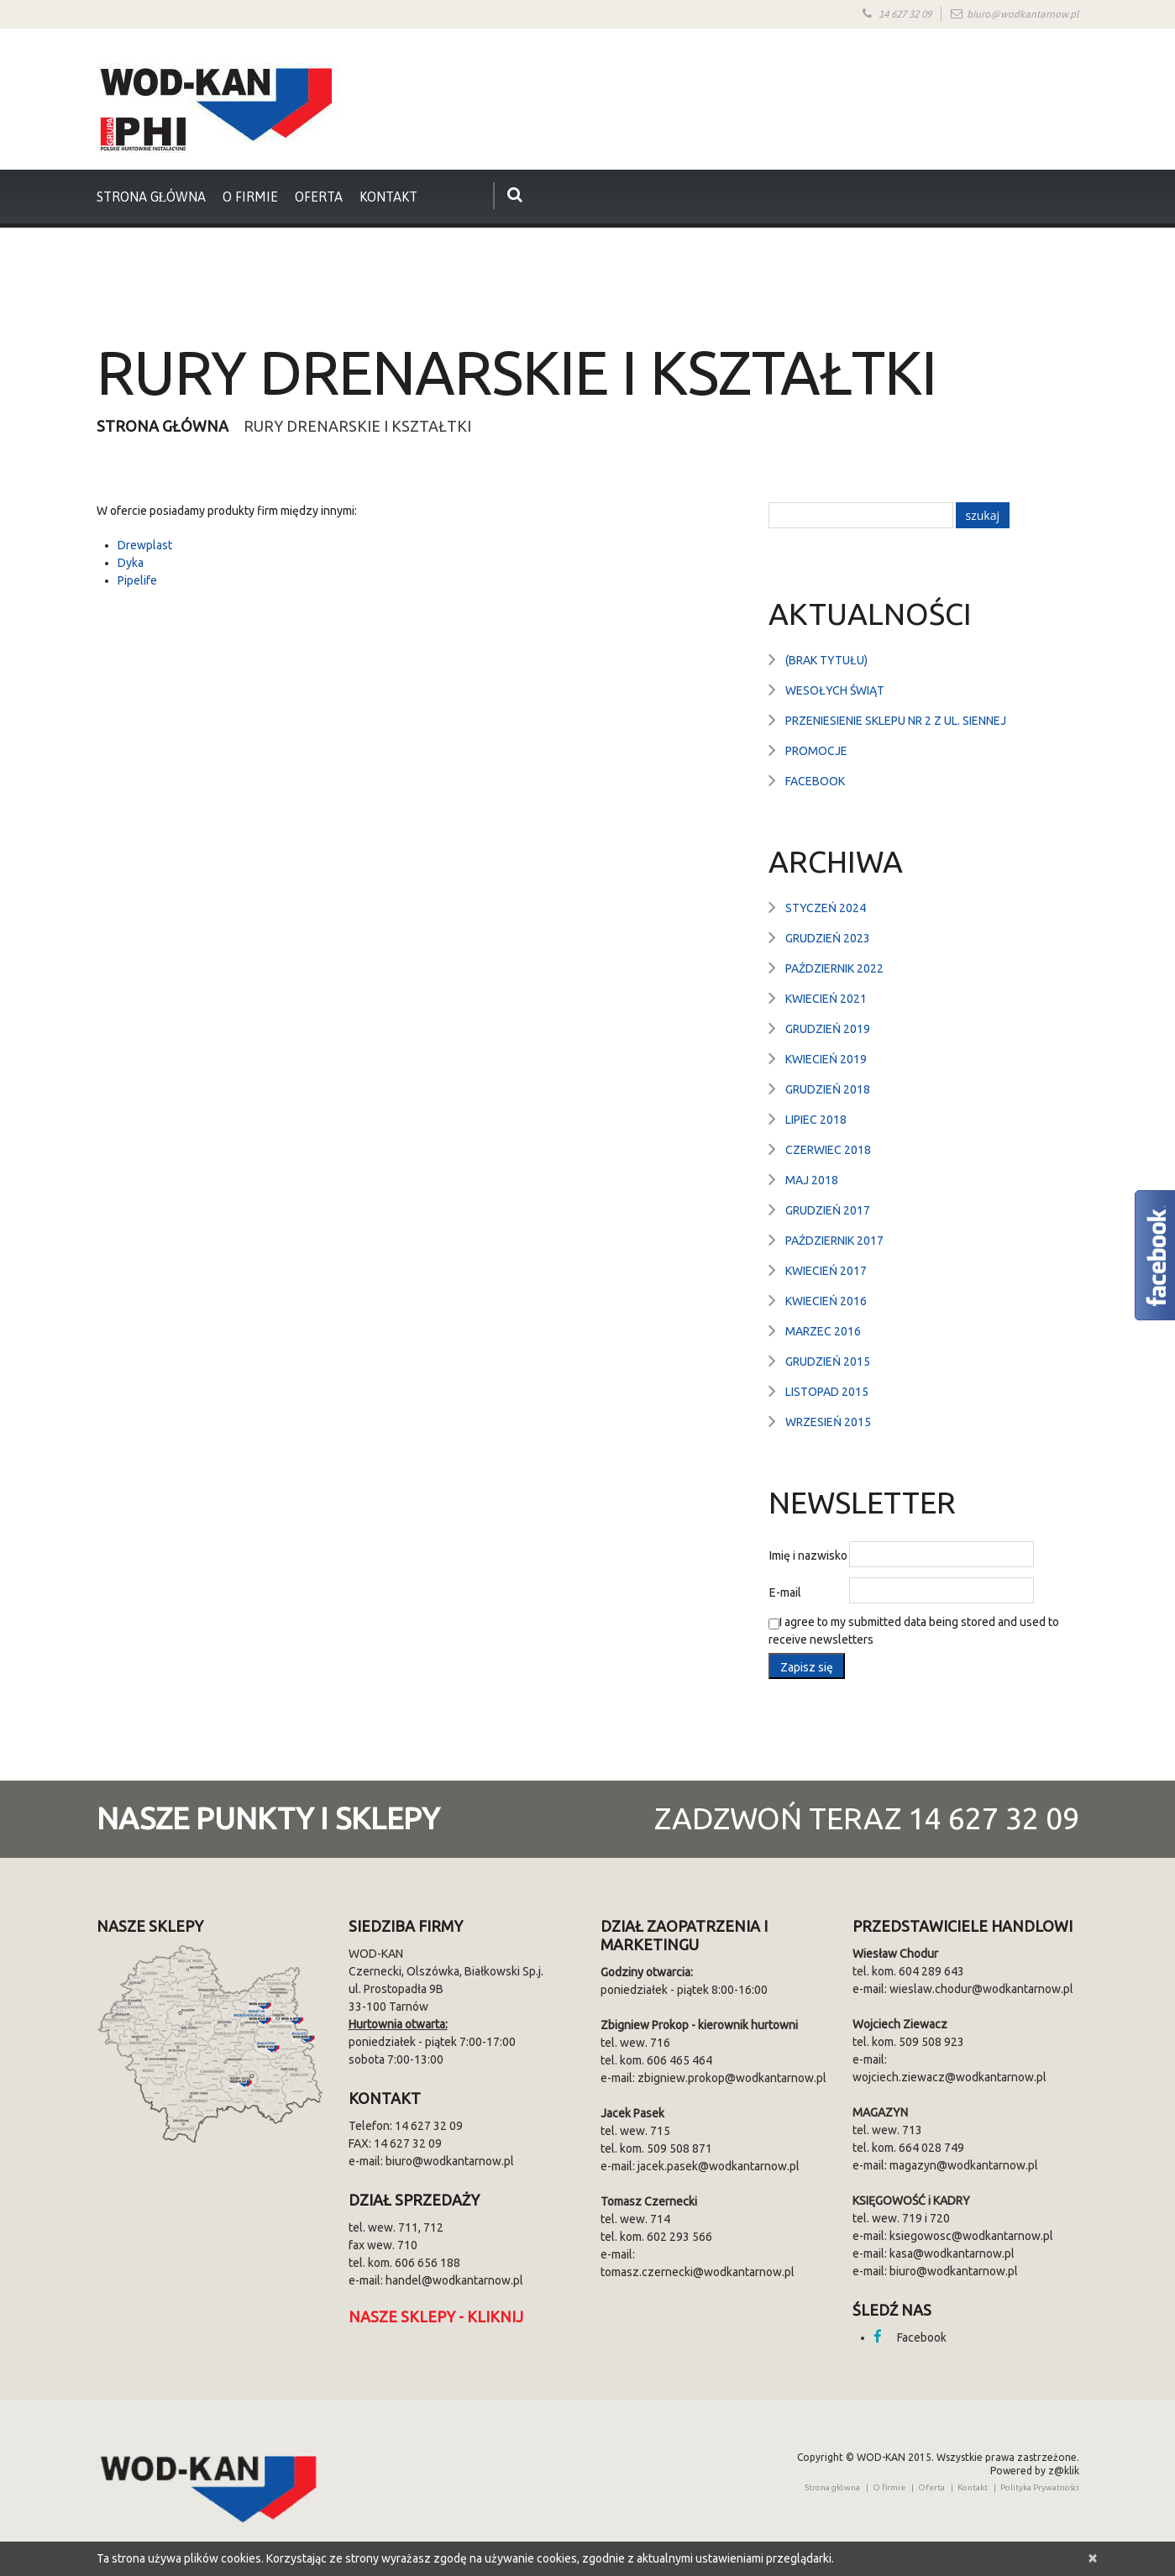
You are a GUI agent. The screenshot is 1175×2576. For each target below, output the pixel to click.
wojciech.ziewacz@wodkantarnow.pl (949, 2077)
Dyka (131, 562)
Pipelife (137, 580)
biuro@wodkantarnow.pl (1023, 14)
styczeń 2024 (825, 908)
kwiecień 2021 (826, 998)
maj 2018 (811, 1180)
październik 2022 (834, 968)
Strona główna (162, 425)
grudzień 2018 (827, 1089)
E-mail (785, 1592)
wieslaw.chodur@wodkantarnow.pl (981, 1989)
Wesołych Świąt (834, 690)
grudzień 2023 (827, 938)
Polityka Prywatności (1039, 2487)
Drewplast (145, 545)
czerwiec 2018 (828, 1150)
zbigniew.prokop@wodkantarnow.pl (731, 2078)
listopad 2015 (826, 1391)
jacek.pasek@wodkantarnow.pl (718, 2166)
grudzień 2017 (827, 1210)
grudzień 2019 (827, 1029)
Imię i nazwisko (808, 1555)
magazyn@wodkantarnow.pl (963, 2165)
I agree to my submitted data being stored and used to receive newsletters (913, 1630)
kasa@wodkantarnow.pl (952, 2253)
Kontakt (388, 196)
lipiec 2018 (816, 1119)
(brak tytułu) (826, 660)
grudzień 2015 (827, 1361)
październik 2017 (834, 1240)
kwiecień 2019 (826, 1059)
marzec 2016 (823, 1331)
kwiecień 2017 (826, 1271)
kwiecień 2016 (826, 1301)
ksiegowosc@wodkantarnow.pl (971, 2236)
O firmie (250, 196)
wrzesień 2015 (828, 1422)
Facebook (815, 781)
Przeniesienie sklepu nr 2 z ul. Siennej (895, 720)
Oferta (319, 196)
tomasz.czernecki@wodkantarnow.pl (698, 2272)
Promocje (816, 751)
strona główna (152, 196)
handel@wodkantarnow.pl (454, 2280)
